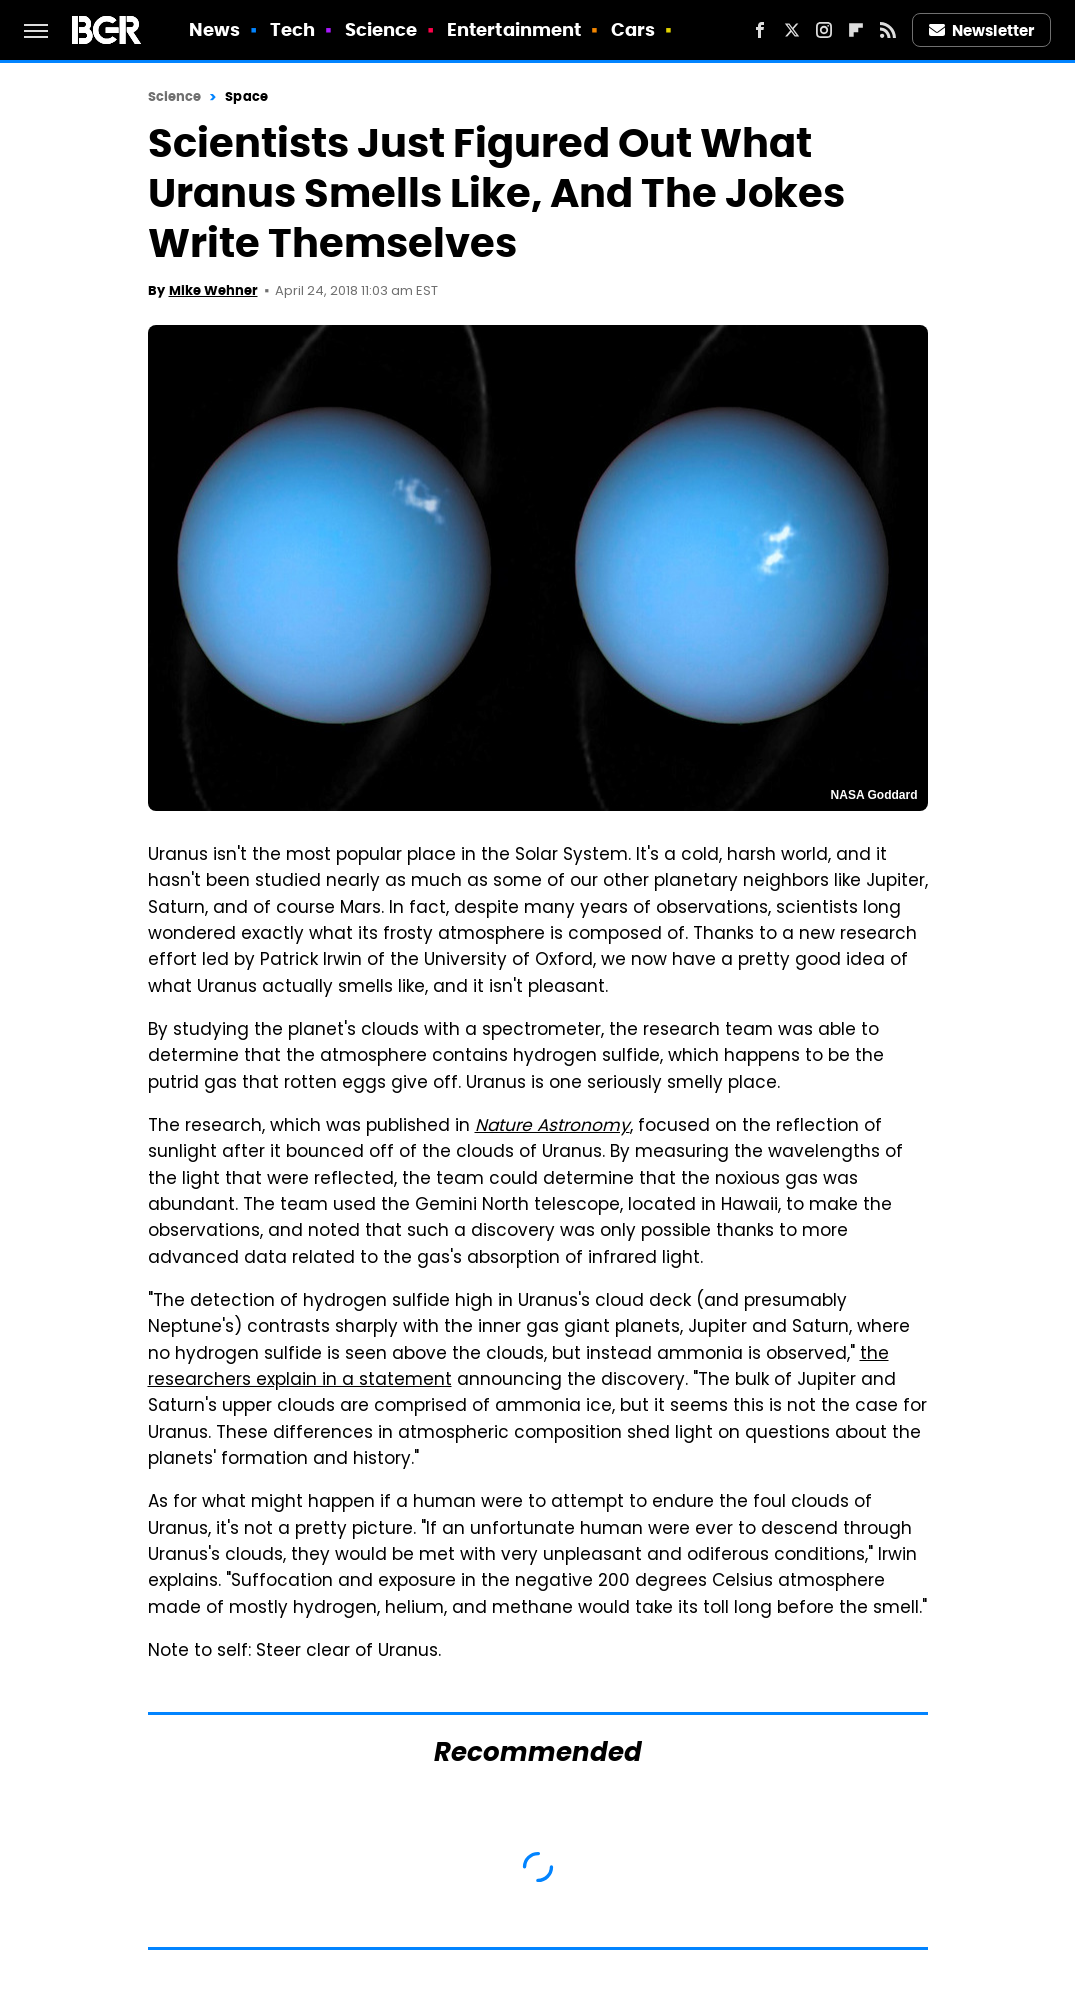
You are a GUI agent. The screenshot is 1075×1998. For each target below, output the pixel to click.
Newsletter (982, 30)
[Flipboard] (856, 30)
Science (381, 29)
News (214, 29)
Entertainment (514, 29)
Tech (292, 29)
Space (246, 96)
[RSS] (888, 30)
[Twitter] (792, 30)
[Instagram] (824, 30)
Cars (633, 29)
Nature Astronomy (552, 1127)
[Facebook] (760, 30)
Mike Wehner (213, 290)
